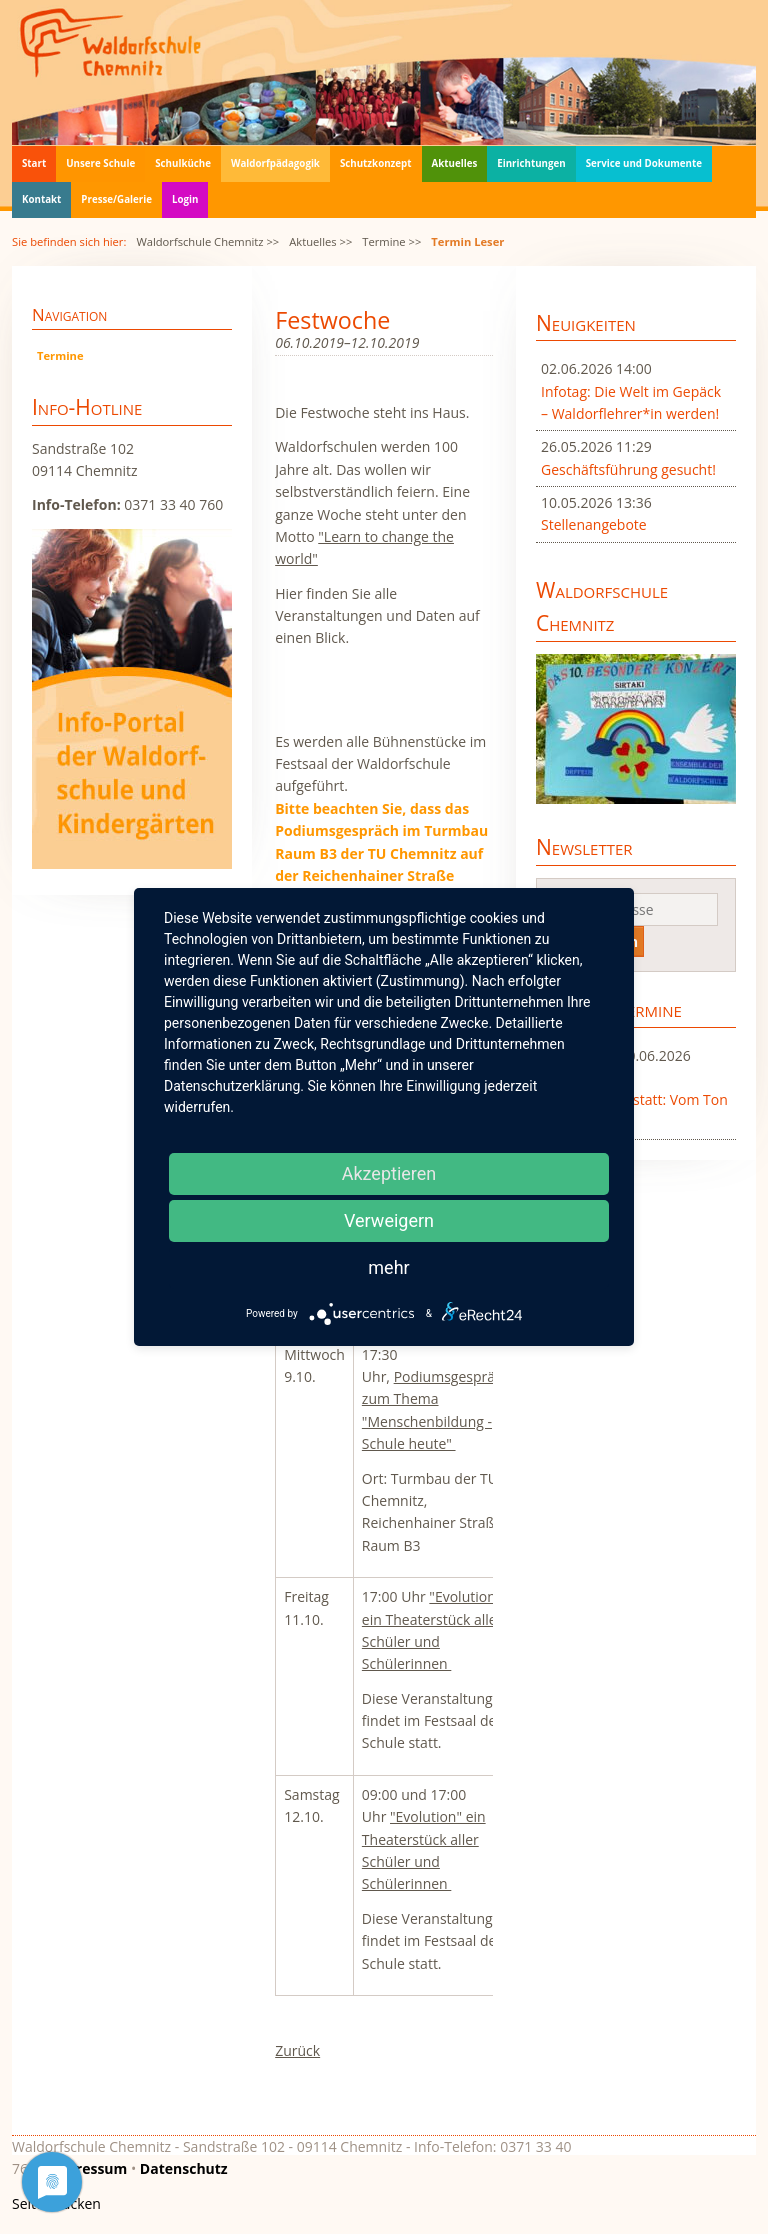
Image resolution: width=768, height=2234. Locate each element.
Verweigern (389, 1220)
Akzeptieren (389, 1173)
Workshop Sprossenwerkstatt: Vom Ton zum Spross (634, 1100)
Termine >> (391, 241)
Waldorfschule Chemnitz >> (207, 241)
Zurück (297, 2050)
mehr (388, 1267)
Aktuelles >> (320, 241)
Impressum (88, 2168)
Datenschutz (184, 2168)
